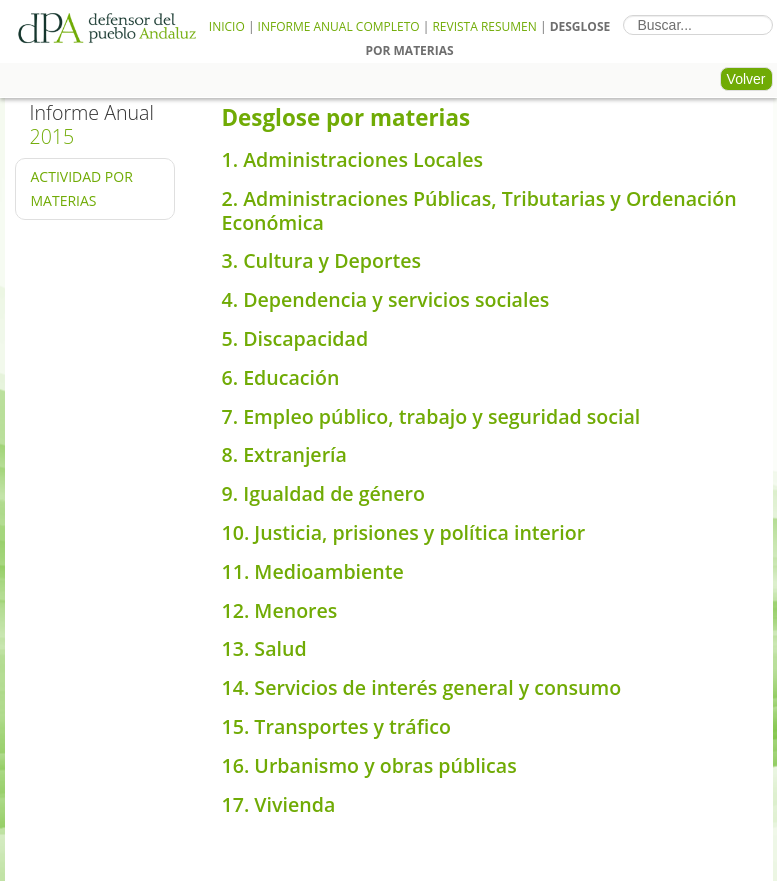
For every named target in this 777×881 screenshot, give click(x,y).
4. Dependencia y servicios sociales (386, 299)
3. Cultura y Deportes (322, 260)
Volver (746, 79)
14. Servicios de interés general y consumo (422, 687)
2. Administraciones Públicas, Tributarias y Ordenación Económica (479, 210)
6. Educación (281, 377)
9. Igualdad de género (324, 493)
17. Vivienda (279, 804)
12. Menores (280, 610)
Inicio (227, 26)
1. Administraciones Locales (353, 159)
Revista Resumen (484, 26)
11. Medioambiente (313, 571)
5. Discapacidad (295, 338)
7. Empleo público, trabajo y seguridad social (431, 416)
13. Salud (264, 648)
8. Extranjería (284, 454)
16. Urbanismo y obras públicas (369, 765)
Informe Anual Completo (339, 26)
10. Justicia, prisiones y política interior (404, 532)
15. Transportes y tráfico (336, 726)
